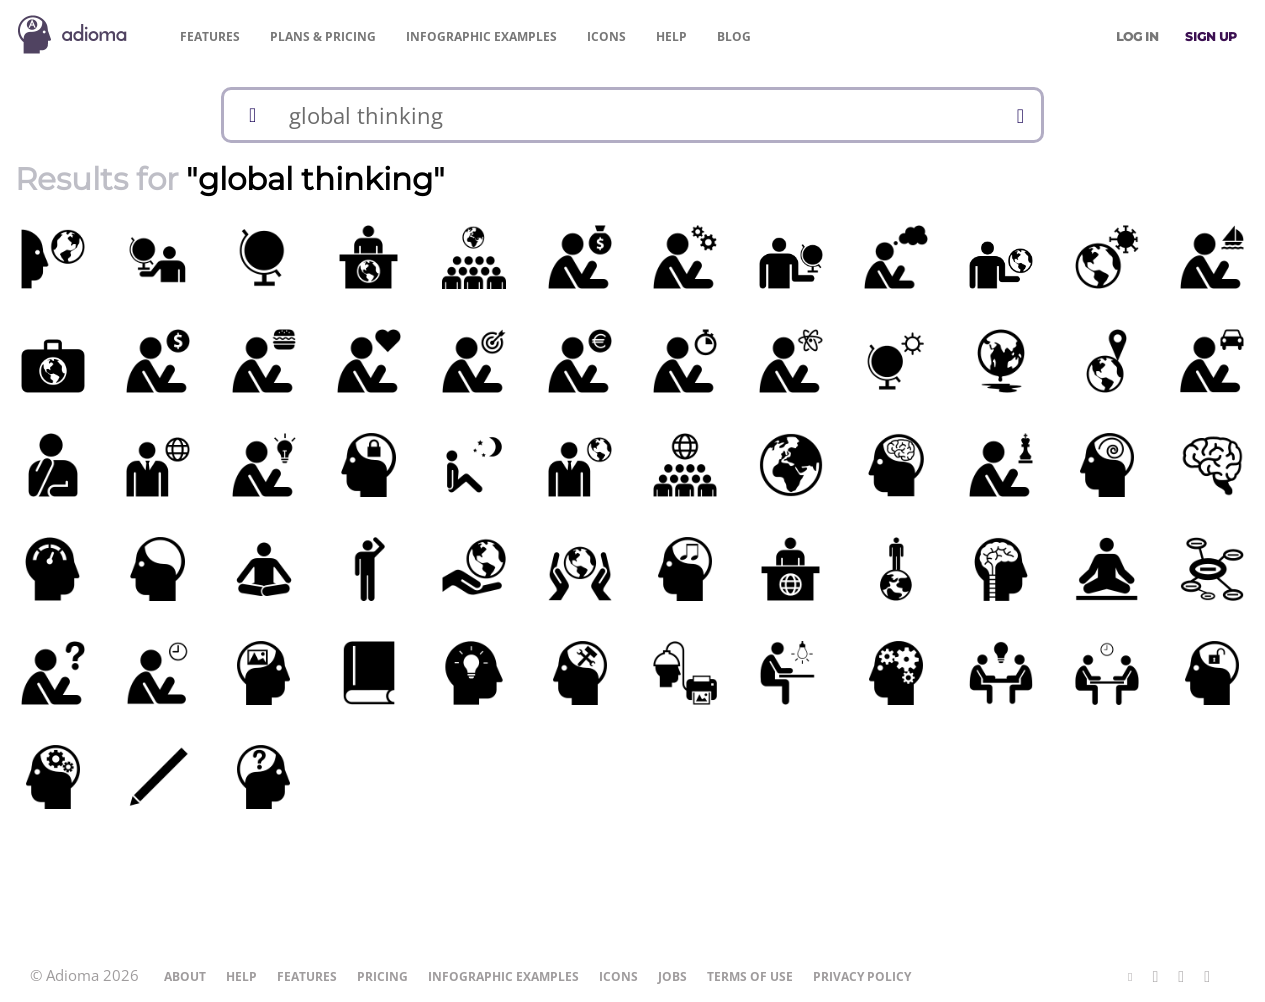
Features (210, 36)
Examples (481, 36)
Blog (734, 36)
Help (671, 36)
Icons (606, 36)
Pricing (323, 36)
